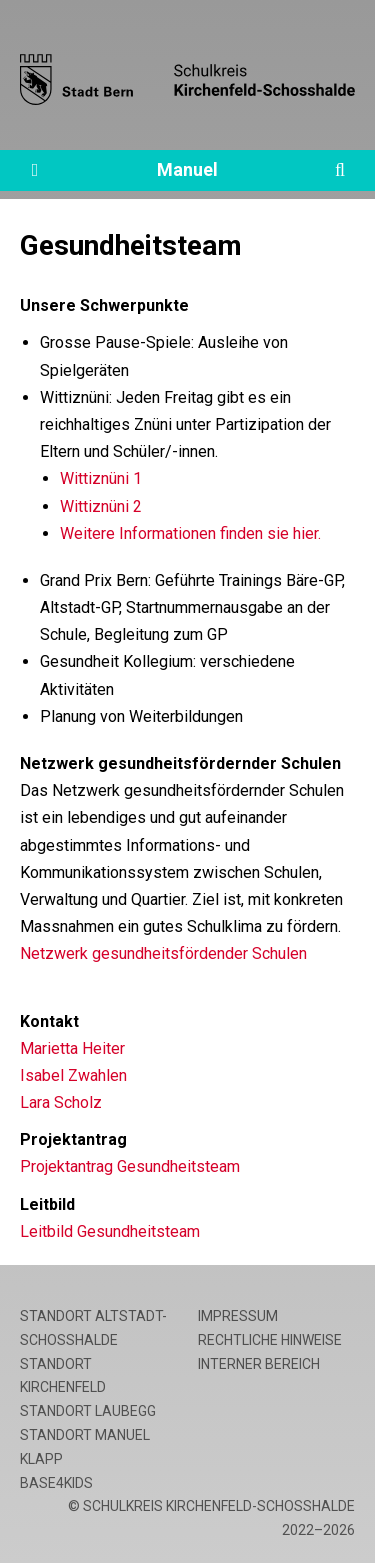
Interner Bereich (259, 1364)
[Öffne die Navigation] (35, 170)
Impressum (238, 1316)
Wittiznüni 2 (101, 506)
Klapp (41, 1459)
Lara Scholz (61, 1102)
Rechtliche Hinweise (270, 1340)
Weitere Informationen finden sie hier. (190, 533)
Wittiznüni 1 (101, 478)
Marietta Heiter (72, 1048)
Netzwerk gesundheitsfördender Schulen (163, 953)
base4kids (56, 1483)
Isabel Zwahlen (73, 1075)
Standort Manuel (85, 1435)
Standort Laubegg (88, 1411)
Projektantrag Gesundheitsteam (130, 1166)
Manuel (187, 169)
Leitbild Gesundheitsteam (110, 1231)
